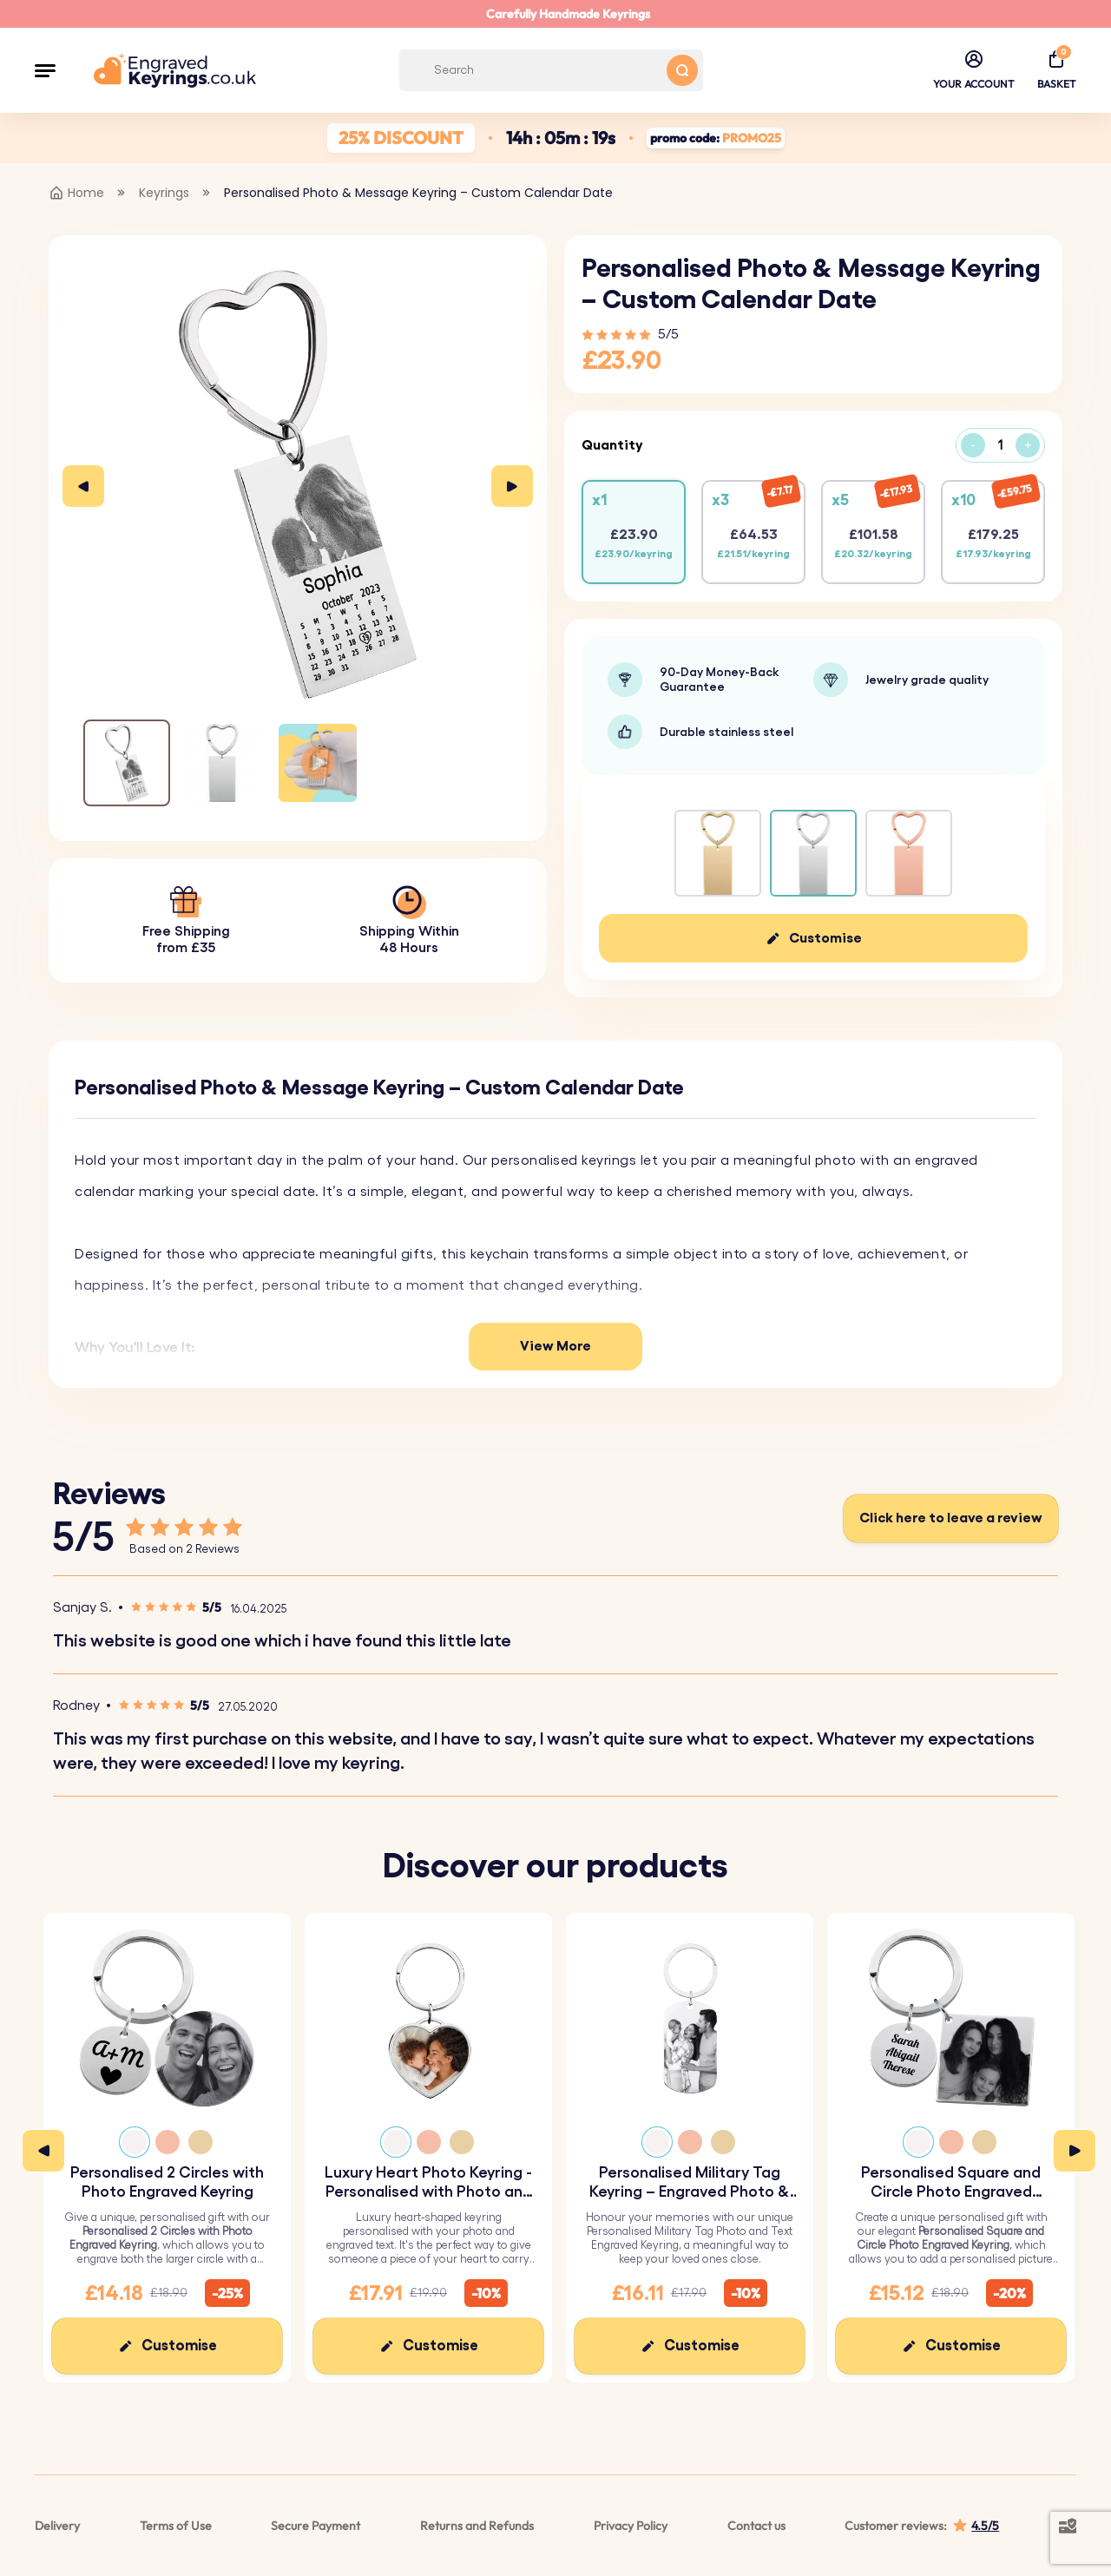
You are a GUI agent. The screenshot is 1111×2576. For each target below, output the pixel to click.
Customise (825, 938)
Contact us (756, 2525)
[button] (45, 70)
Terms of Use (176, 2525)
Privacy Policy (630, 2525)
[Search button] (682, 70)
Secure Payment (315, 2525)
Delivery (57, 2525)
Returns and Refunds (477, 2525)
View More (555, 1346)
